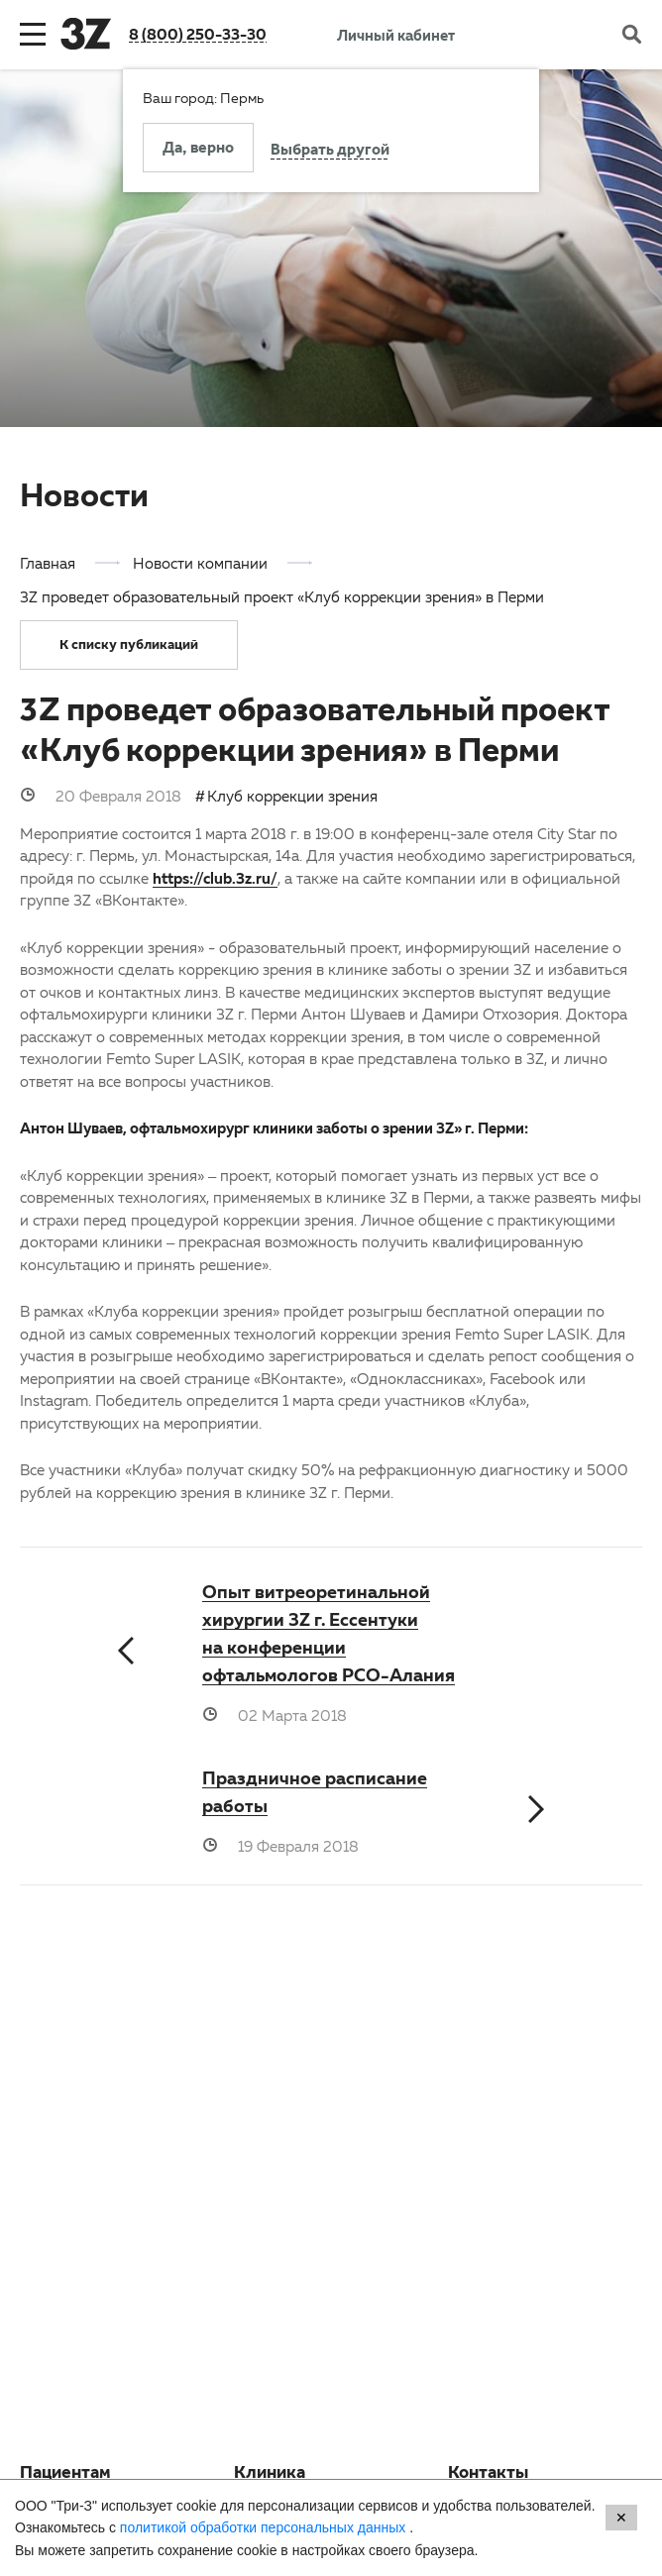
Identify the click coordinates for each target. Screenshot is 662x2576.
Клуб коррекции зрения (292, 796)
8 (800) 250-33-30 (198, 34)
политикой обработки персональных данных (264, 2527)
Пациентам (65, 2475)
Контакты (488, 2475)
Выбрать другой (330, 152)
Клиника (269, 2475)
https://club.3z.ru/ (215, 878)
